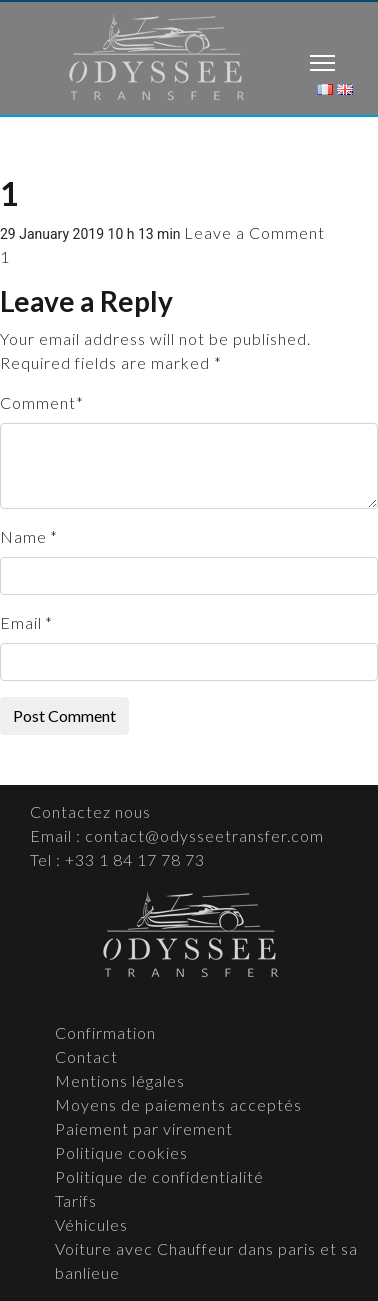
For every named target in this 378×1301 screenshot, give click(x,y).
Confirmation (105, 1032)
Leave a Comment (254, 232)
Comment (38, 402)
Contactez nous (90, 811)
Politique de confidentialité (159, 1176)
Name (23, 536)
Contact (86, 1056)
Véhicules (91, 1224)
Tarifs (76, 1200)
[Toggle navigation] (322, 65)
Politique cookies (121, 1152)
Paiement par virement (144, 1128)
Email (21, 622)
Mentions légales (120, 1080)
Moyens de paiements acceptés (178, 1104)
